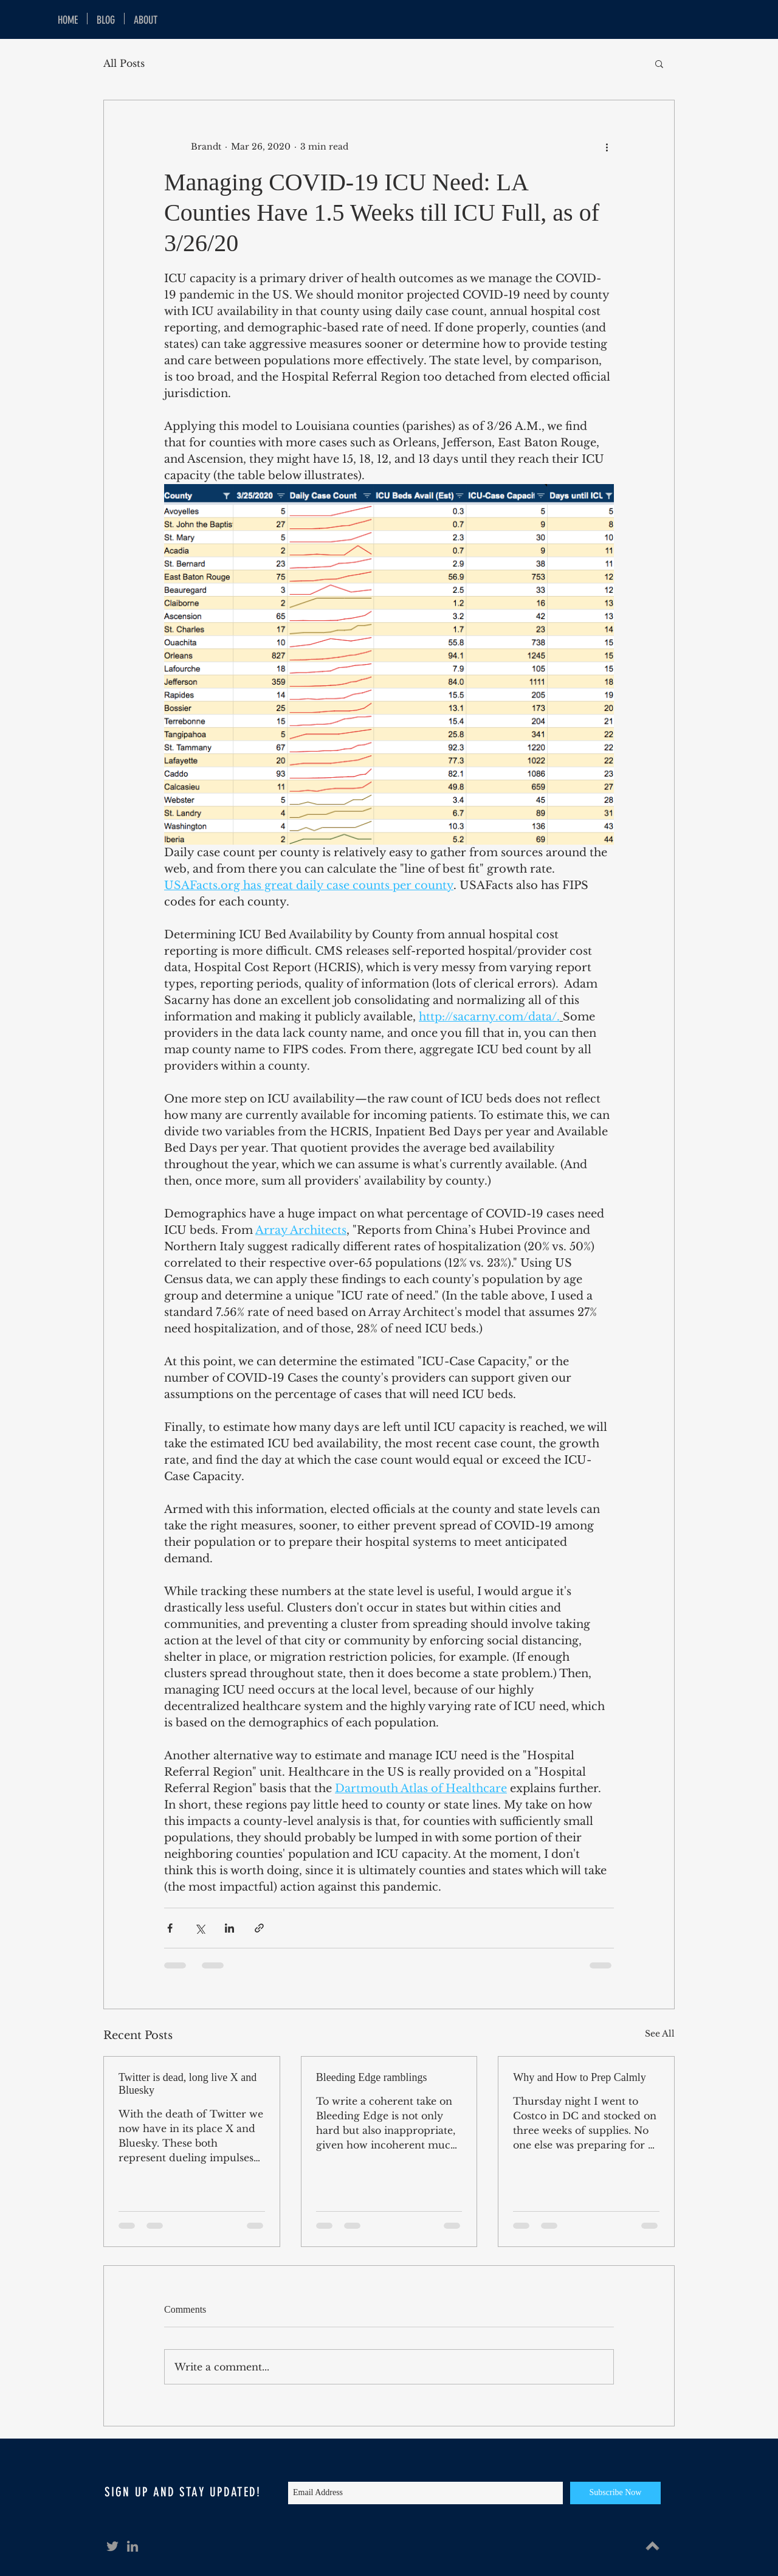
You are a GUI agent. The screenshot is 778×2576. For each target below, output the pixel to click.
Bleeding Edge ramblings (371, 2077)
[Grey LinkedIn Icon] (132, 2546)
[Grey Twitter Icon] (112, 2546)
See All (660, 2033)
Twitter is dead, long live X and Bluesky (187, 2083)
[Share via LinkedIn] (229, 1928)
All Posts (124, 63)
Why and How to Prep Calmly (579, 2077)
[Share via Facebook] (170, 1928)
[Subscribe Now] (615, 2493)
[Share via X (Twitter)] (199, 1928)
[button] (659, 63)
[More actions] (606, 146)
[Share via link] (259, 1928)
